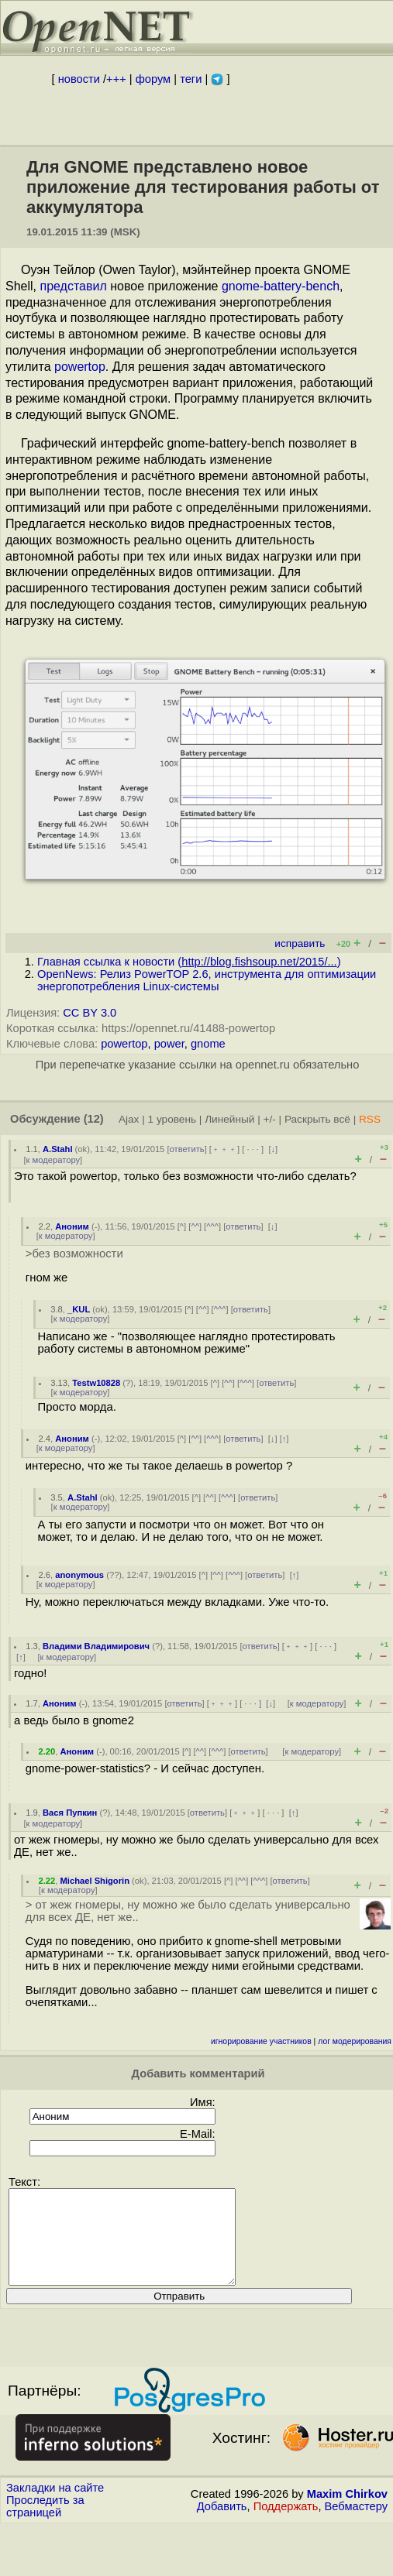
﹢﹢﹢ (224, 1149)
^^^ (212, 1226)
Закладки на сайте (55, 2506)
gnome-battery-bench (281, 286)
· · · (252, 1149)
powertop (79, 366)
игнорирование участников (261, 2041)
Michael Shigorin (94, 1880)
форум (153, 79)
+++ (116, 79)
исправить (299, 943)
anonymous (79, 1575)
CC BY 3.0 (89, 1013)
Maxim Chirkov (347, 2512)
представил (73, 286)
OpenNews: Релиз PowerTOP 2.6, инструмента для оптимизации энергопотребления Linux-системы (206, 980)
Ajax (129, 1119)
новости (79, 79)
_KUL (78, 1309)
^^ (195, 1226)
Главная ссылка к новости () (189, 961)
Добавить (222, 2525)
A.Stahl (58, 1149)
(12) (94, 1119)
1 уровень (172, 1119)
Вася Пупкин (70, 1812)
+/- (269, 1119)
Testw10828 (96, 1382)
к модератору (53, 1160)
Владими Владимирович (96, 1646)
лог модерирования (354, 2041)
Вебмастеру (356, 2525)
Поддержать (286, 2525)
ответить (187, 1149)
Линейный (229, 1119)
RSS (370, 1119)
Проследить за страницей (45, 2525)
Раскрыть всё (317, 1119)
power (169, 1044)
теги (191, 79)
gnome (208, 1044)
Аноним (72, 1226)
